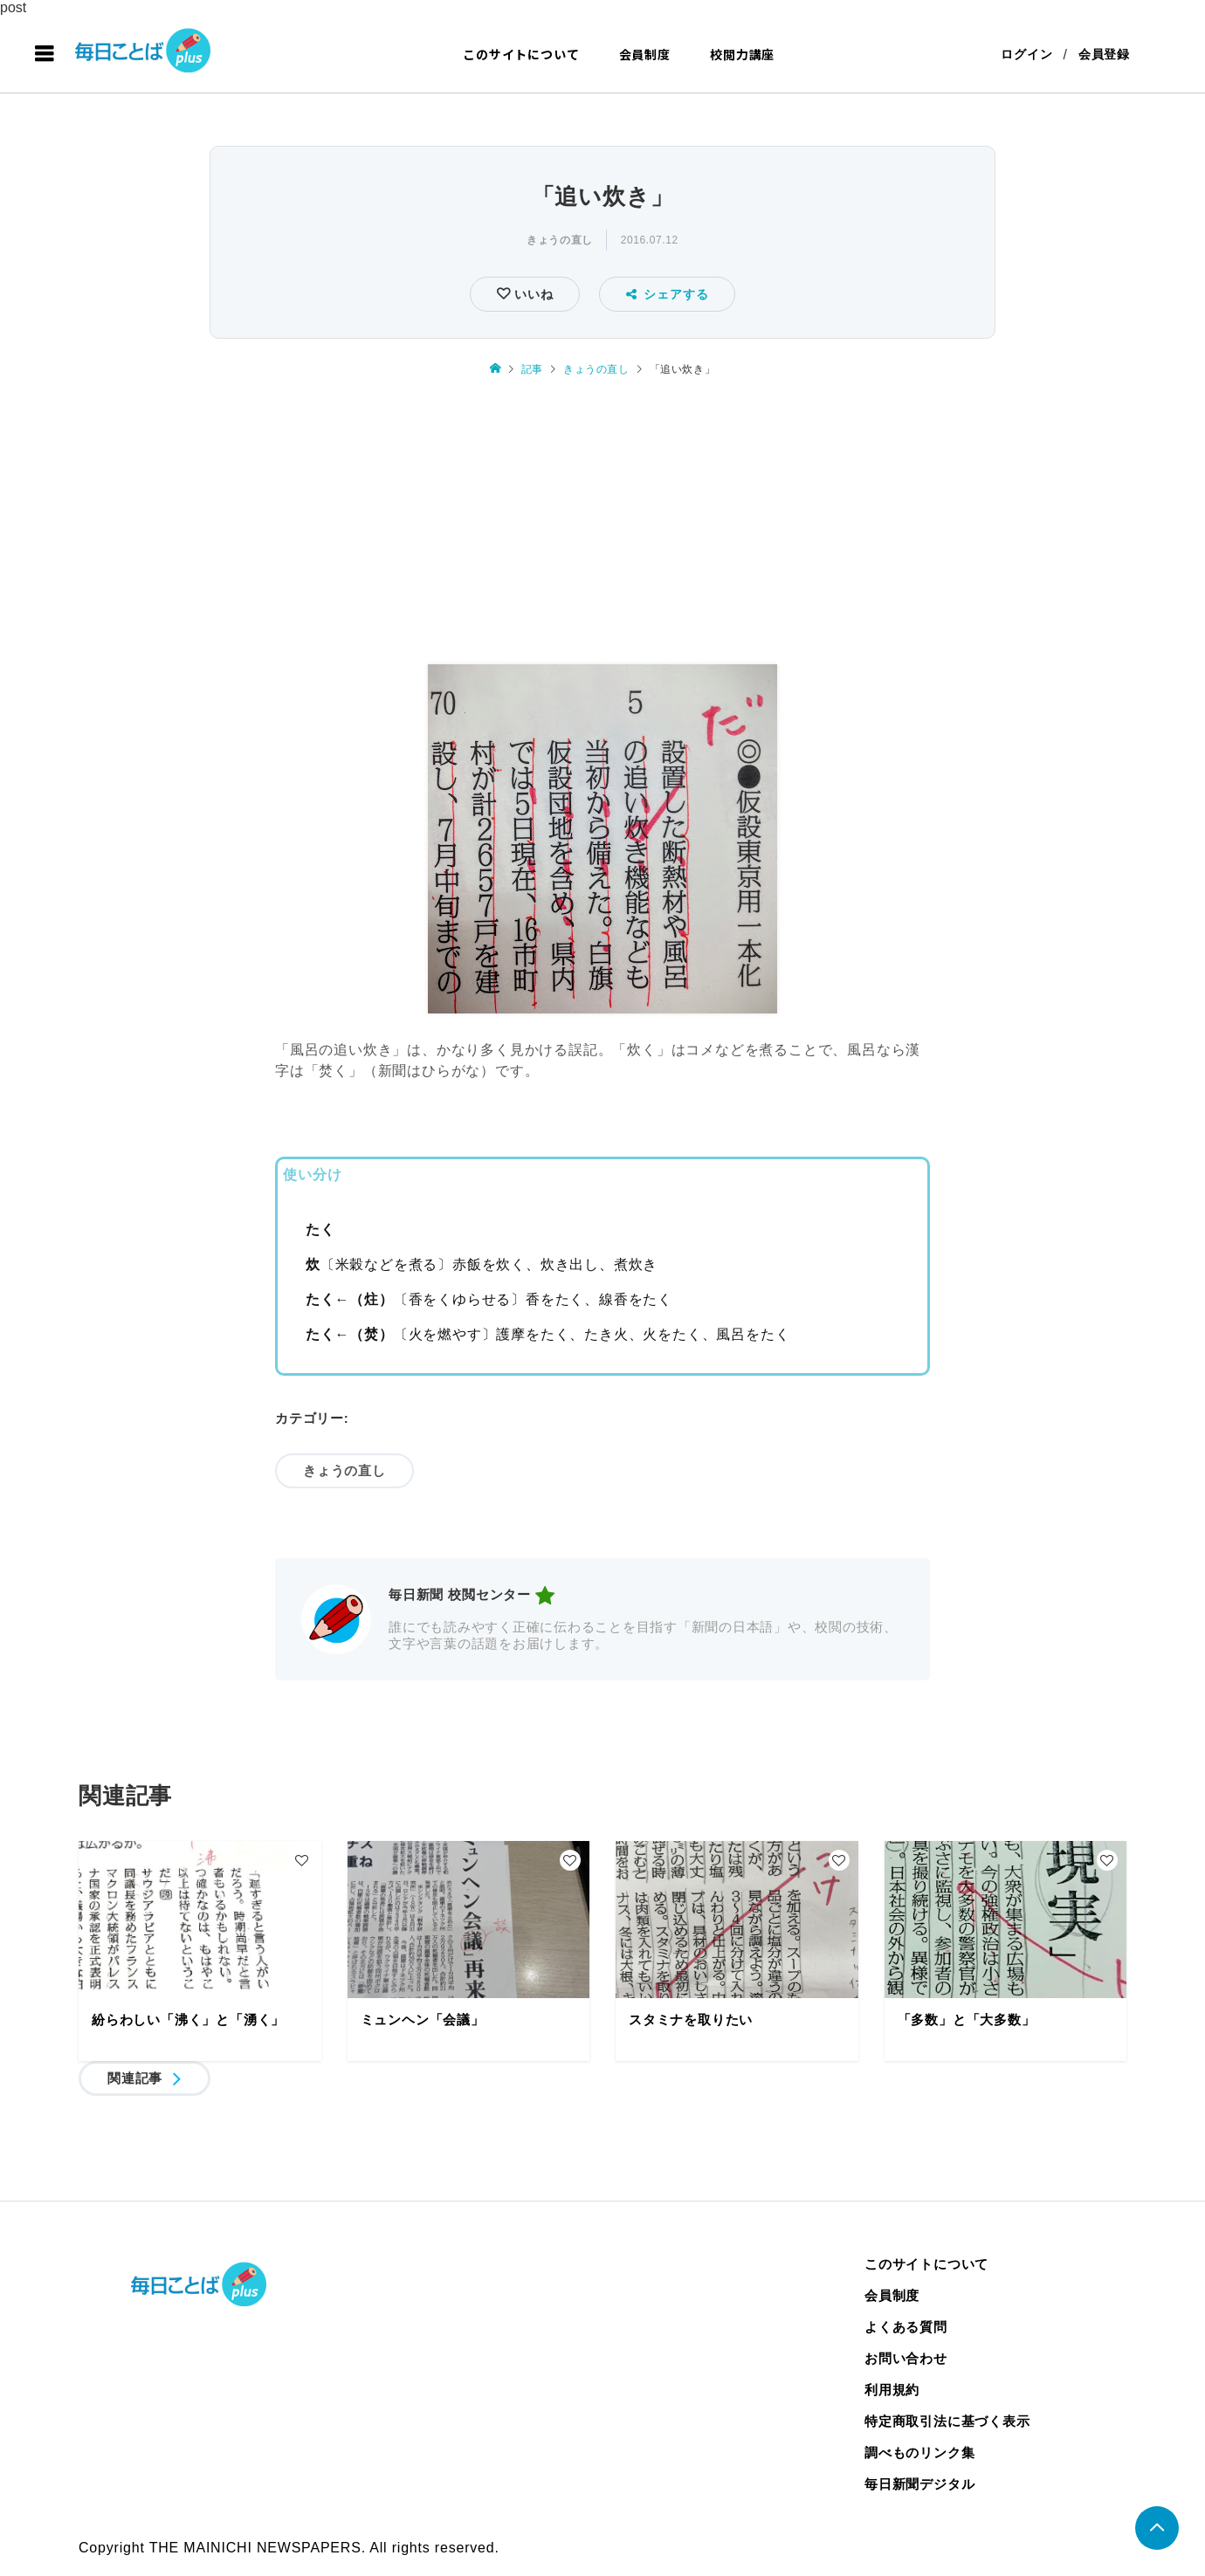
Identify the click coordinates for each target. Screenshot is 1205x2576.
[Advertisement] (602, 523)
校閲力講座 (742, 54)
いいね (531, 294)
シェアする (667, 294)
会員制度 (645, 54)
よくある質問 (905, 2326)
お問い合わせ (905, 2358)
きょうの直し (560, 240)
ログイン (1026, 54)
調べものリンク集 (919, 2452)
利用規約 (891, 2389)
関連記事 (134, 2078)
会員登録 (1104, 54)
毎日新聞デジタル (919, 2483)
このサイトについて (521, 54)
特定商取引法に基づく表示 (947, 2421)
